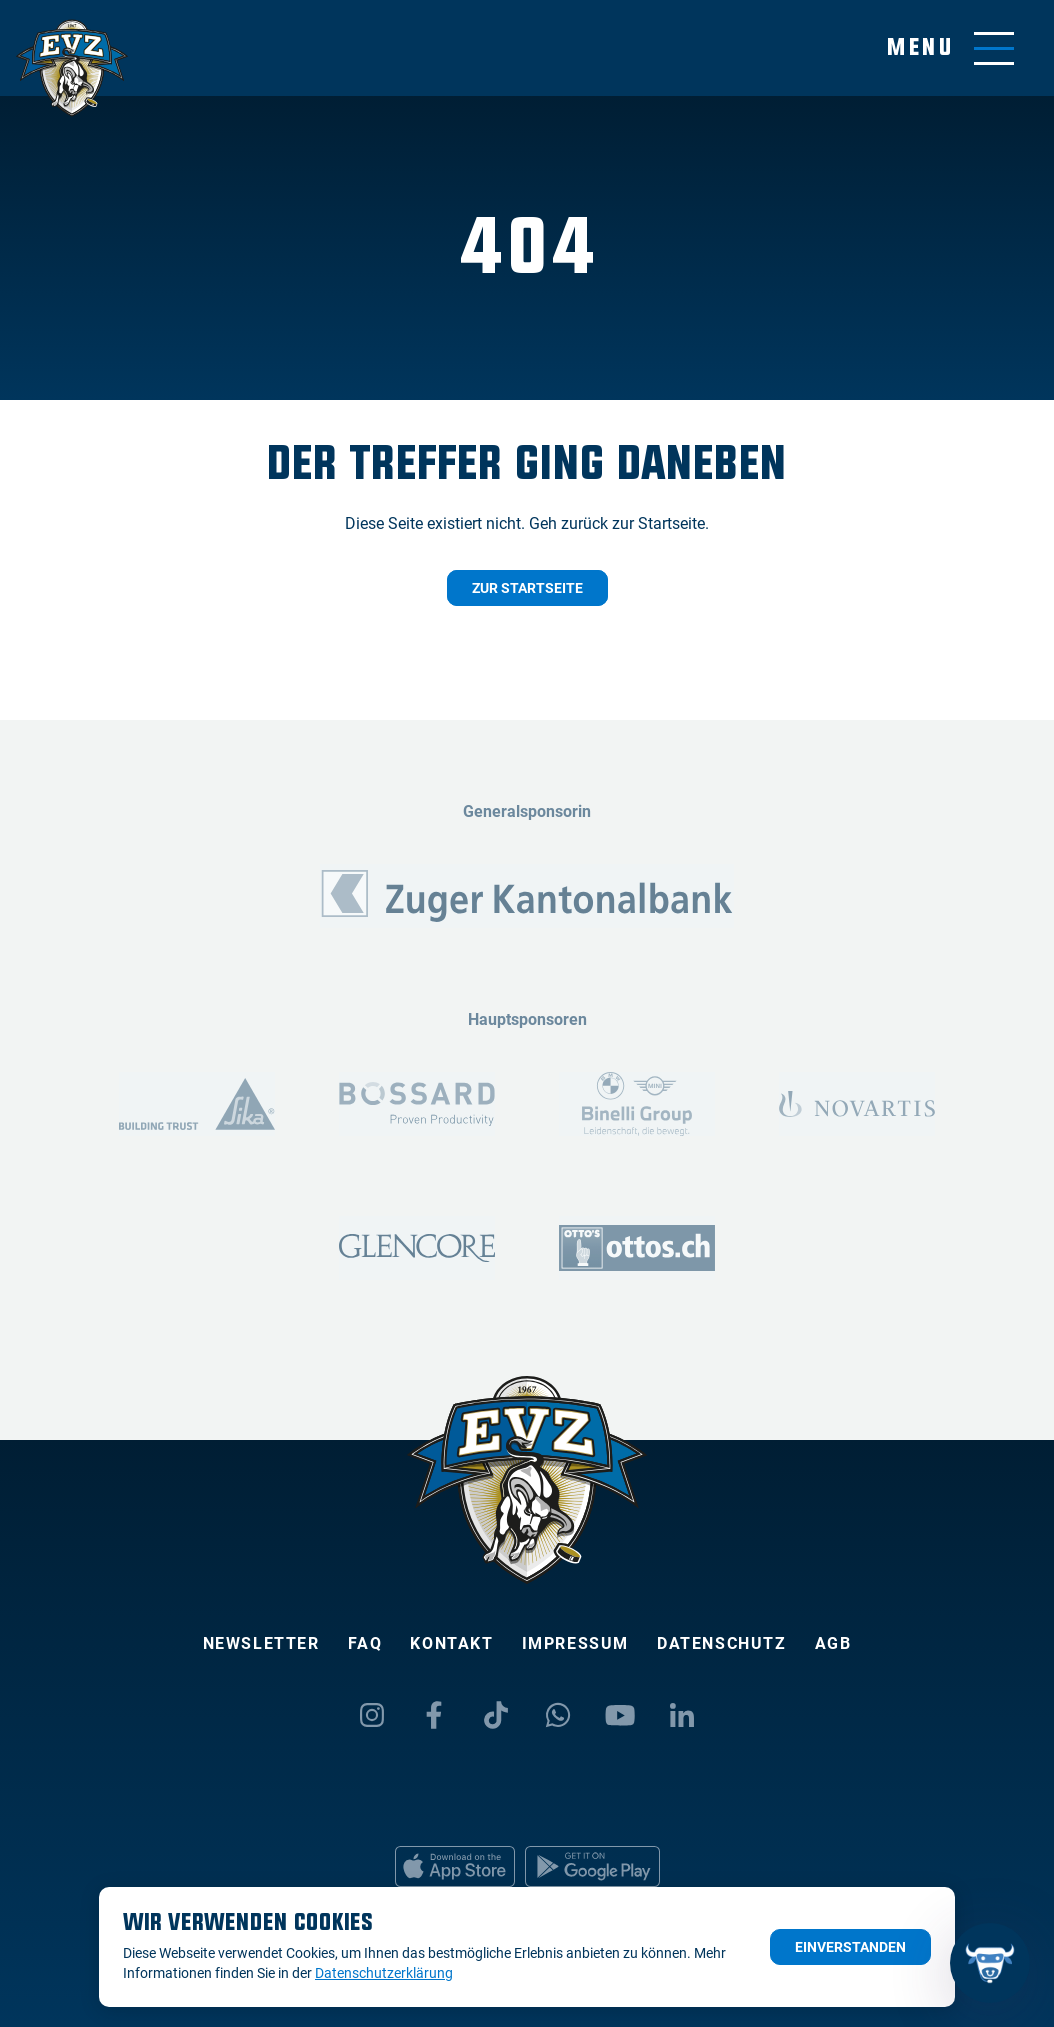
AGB (833, 1643)
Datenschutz (722, 1643)
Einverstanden (850, 1947)
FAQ (365, 1643)
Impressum (575, 1643)
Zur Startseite (527, 588)
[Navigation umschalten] (950, 48)
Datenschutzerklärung (384, 1973)
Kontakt (451, 1643)
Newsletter (261, 1643)
